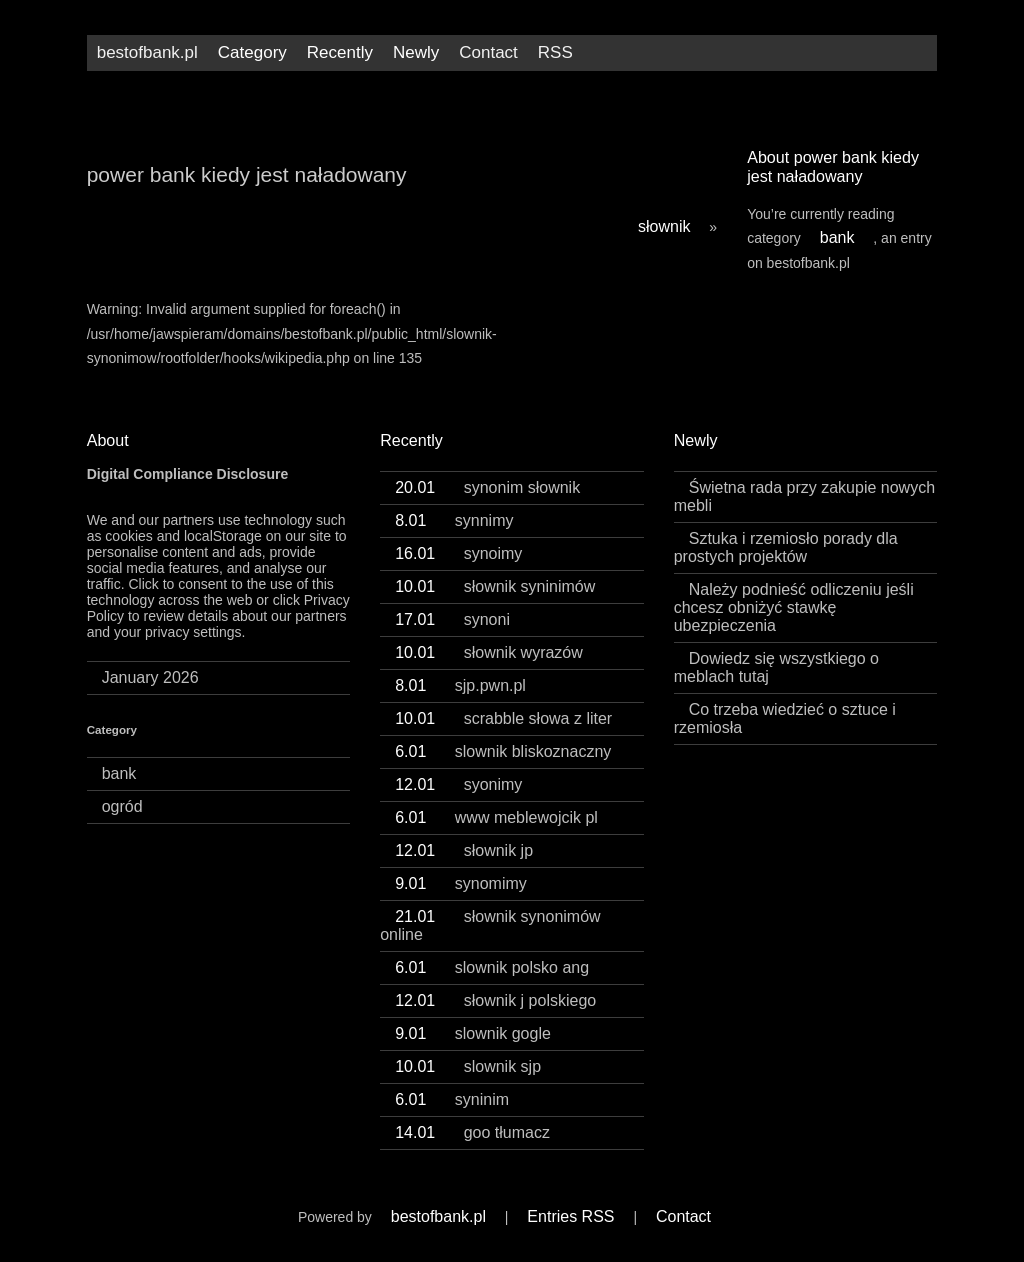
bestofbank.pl (147, 52)
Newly (416, 52)
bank (837, 237)
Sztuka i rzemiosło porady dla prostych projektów (786, 547)
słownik (664, 226)
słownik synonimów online (490, 925)
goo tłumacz (472, 1132)
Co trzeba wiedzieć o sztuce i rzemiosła (785, 718)
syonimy (458, 784)
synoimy (458, 553)
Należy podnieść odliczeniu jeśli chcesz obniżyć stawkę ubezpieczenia (794, 607)
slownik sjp (468, 1066)
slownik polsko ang (492, 967)
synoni (452, 619)
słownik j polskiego (495, 1000)
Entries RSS (570, 1216)
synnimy (454, 520)
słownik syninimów (495, 586)
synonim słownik (487, 487)
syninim (452, 1099)
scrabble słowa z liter (503, 718)
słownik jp (464, 850)
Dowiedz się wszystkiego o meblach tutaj (776, 667)
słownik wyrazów (489, 652)
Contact (488, 52)
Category (252, 52)
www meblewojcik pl (496, 817)
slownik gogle (473, 1033)
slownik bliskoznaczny (503, 751)
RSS (555, 52)
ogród (122, 806)
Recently (340, 52)
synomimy (461, 883)
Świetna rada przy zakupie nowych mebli (804, 496)
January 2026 (150, 677)
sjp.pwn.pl (460, 685)
